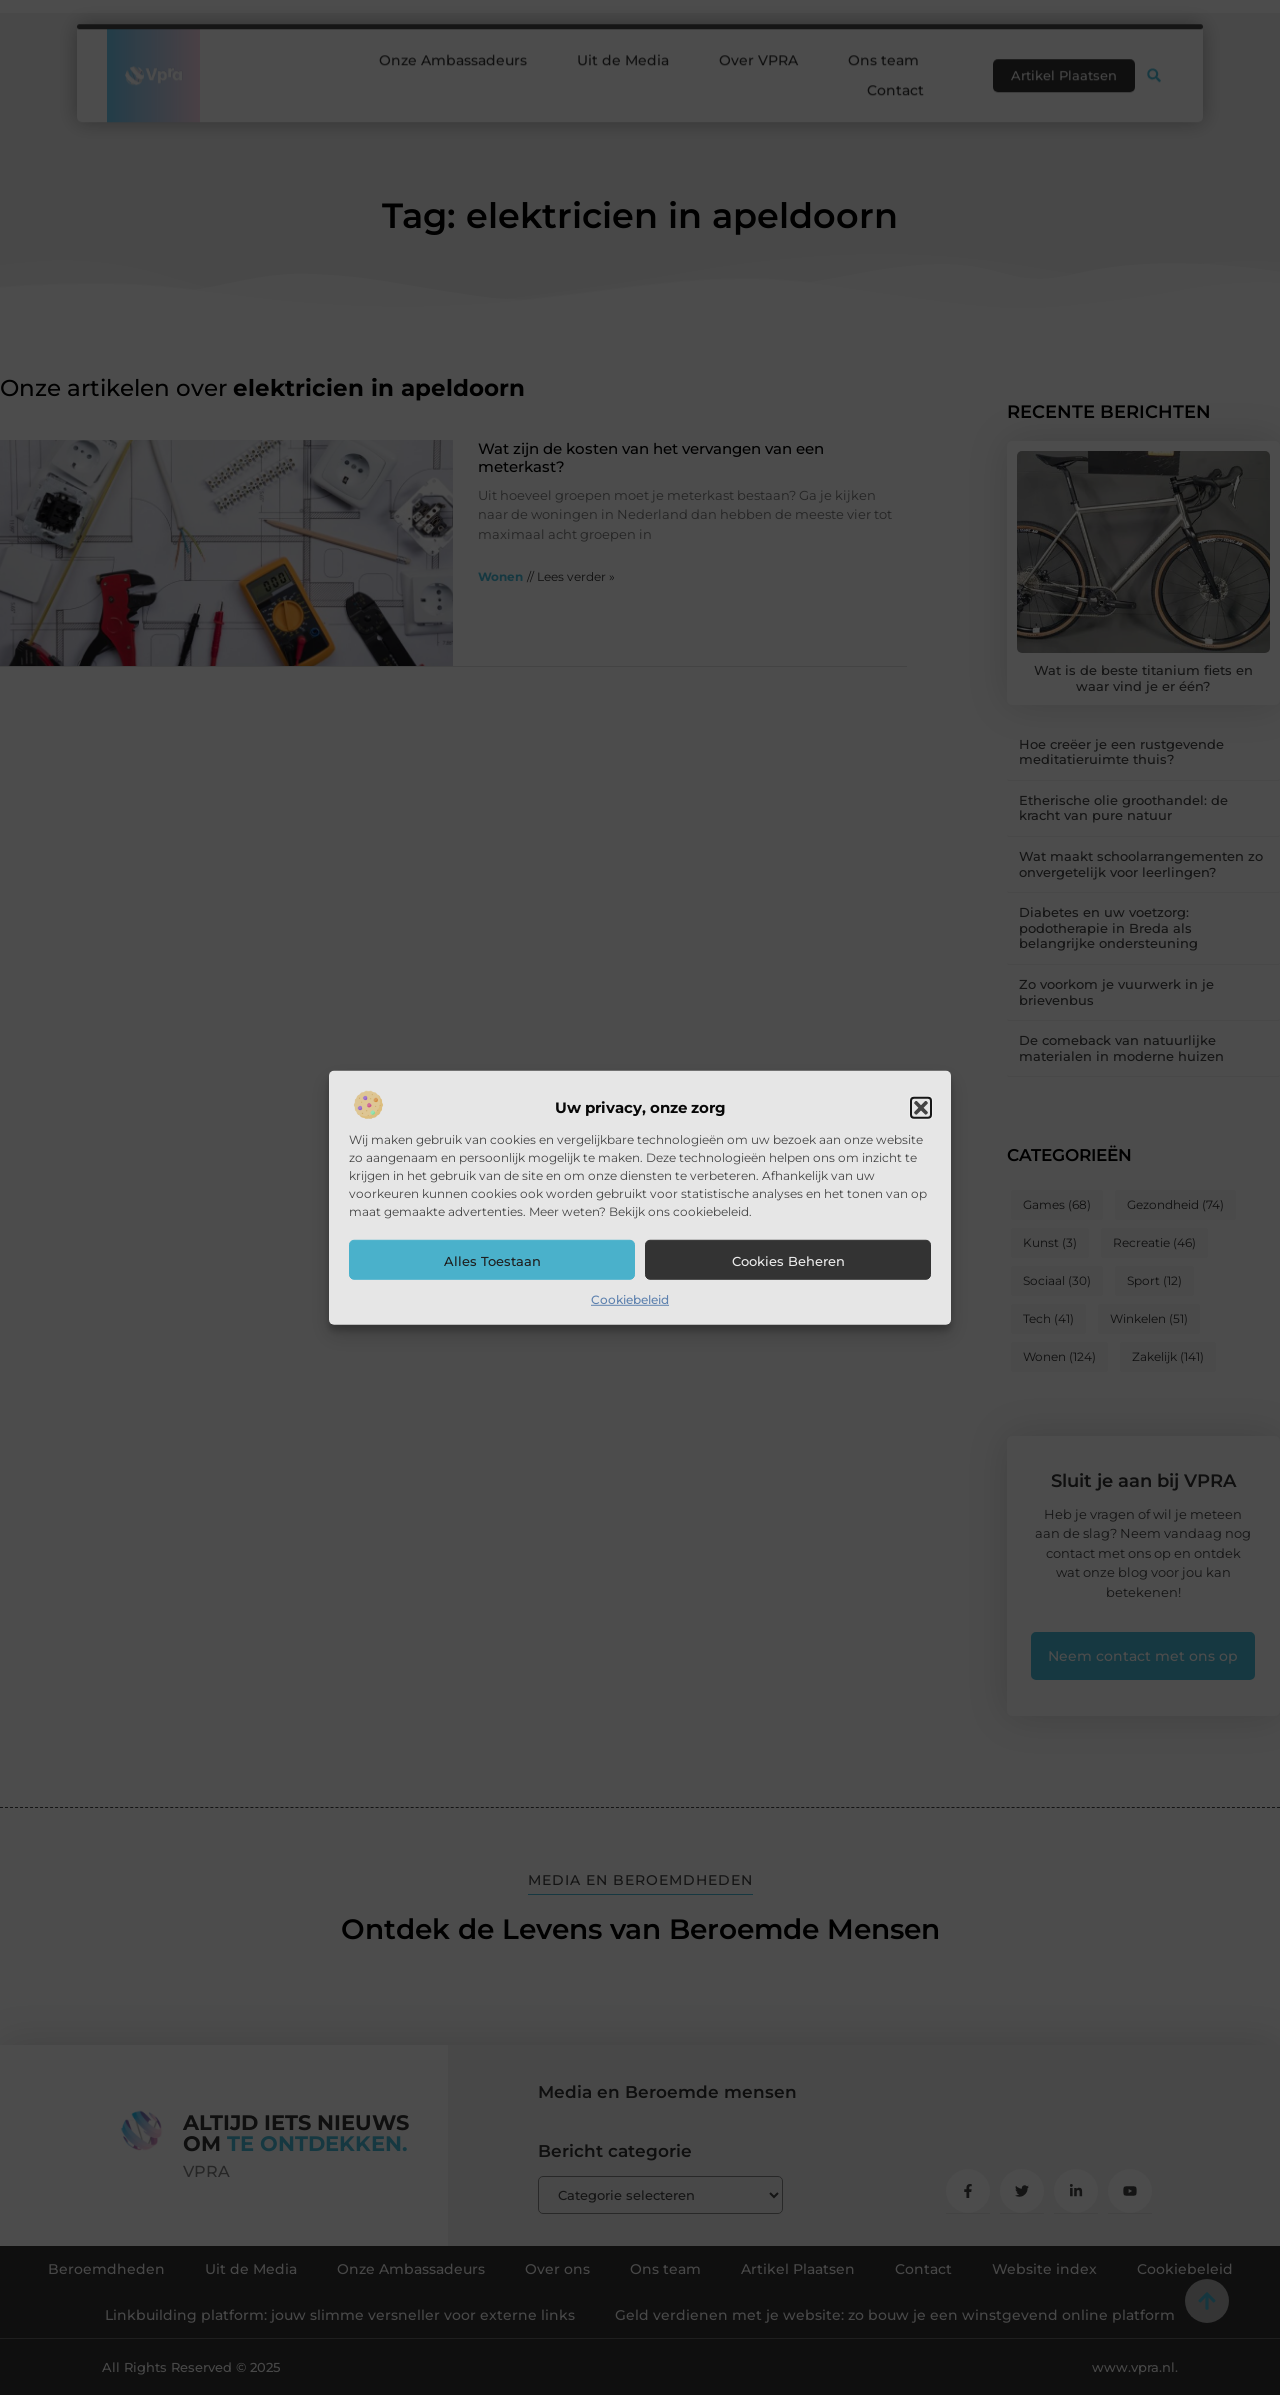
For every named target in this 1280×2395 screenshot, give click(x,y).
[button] (921, 1108)
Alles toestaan (492, 1261)
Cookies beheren (788, 1261)
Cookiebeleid (630, 1299)
